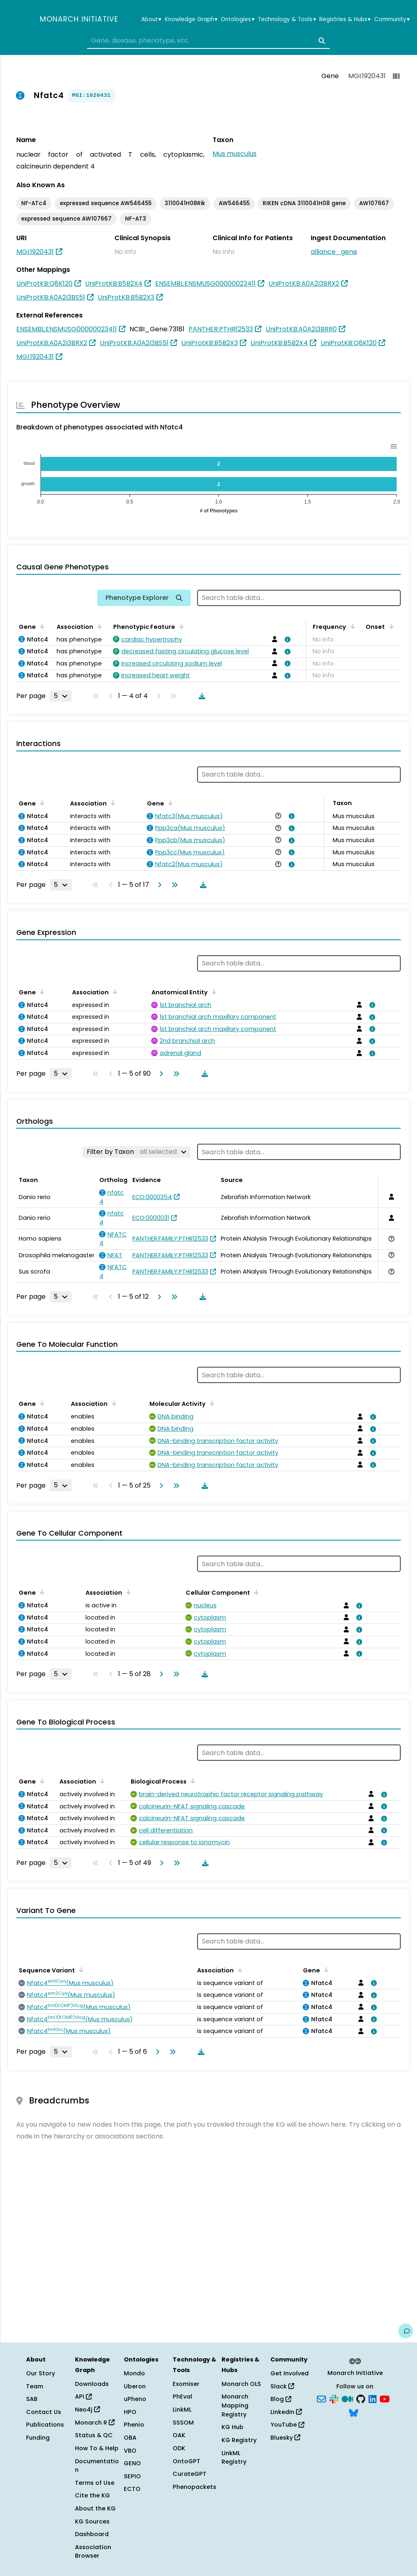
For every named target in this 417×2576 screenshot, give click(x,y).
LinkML (182, 2409)
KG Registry (239, 2440)
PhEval (182, 2396)
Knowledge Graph (191, 19)
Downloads (92, 2384)
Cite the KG (92, 2495)
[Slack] (333, 2398)
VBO (130, 2451)
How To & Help (97, 2448)
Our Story (40, 2373)
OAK (179, 2435)
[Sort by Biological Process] (191, 1781)
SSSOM (183, 2422)
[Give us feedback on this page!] (405, 2331)
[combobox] (208, 41)
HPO (130, 2412)
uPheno (135, 2399)
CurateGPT (189, 2474)
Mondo (134, 2373)
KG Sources (92, 2521)
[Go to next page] (158, 884)
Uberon (135, 2386)
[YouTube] (385, 2398)
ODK (179, 2448)
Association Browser (93, 2551)
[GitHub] (360, 2398)
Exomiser (186, 2384)
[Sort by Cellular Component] (255, 1592)
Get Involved (289, 2373)
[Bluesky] (353, 2411)
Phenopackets (194, 2487)
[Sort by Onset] (390, 626)
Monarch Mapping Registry (235, 2405)
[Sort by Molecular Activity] (210, 1403)
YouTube (287, 2425)
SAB (31, 2399)
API (83, 2396)
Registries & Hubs (345, 19)
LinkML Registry (234, 2457)
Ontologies (237, 19)
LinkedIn (286, 2412)
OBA (130, 2438)
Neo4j (87, 2409)
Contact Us (43, 2412)
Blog (280, 2399)
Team (34, 2386)
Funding (38, 2438)
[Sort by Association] (98, 626)
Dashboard (92, 2534)
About (151, 19)
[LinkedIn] (373, 2398)
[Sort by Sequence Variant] (80, 1969)
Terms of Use (94, 2483)
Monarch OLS (241, 2384)
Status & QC (94, 2435)
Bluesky (285, 2438)
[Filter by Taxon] (137, 1152)
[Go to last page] (173, 884)
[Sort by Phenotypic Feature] (180, 626)
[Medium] (347, 2398)
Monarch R (94, 2422)
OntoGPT (186, 2461)
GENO (132, 2463)
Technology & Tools (287, 19)
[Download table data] (200, 696)
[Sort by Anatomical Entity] (212, 991)
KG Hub (233, 2427)
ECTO (132, 2489)
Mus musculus (235, 153)
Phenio (134, 2425)
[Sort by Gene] (41, 626)
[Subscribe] (321, 2398)
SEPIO (132, 2476)
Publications (45, 2425)
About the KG (95, 2508)
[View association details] (286, 639)
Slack (282, 2386)
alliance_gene (334, 251)
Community (392, 19)
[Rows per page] (61, 696)
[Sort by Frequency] (351, 626)
